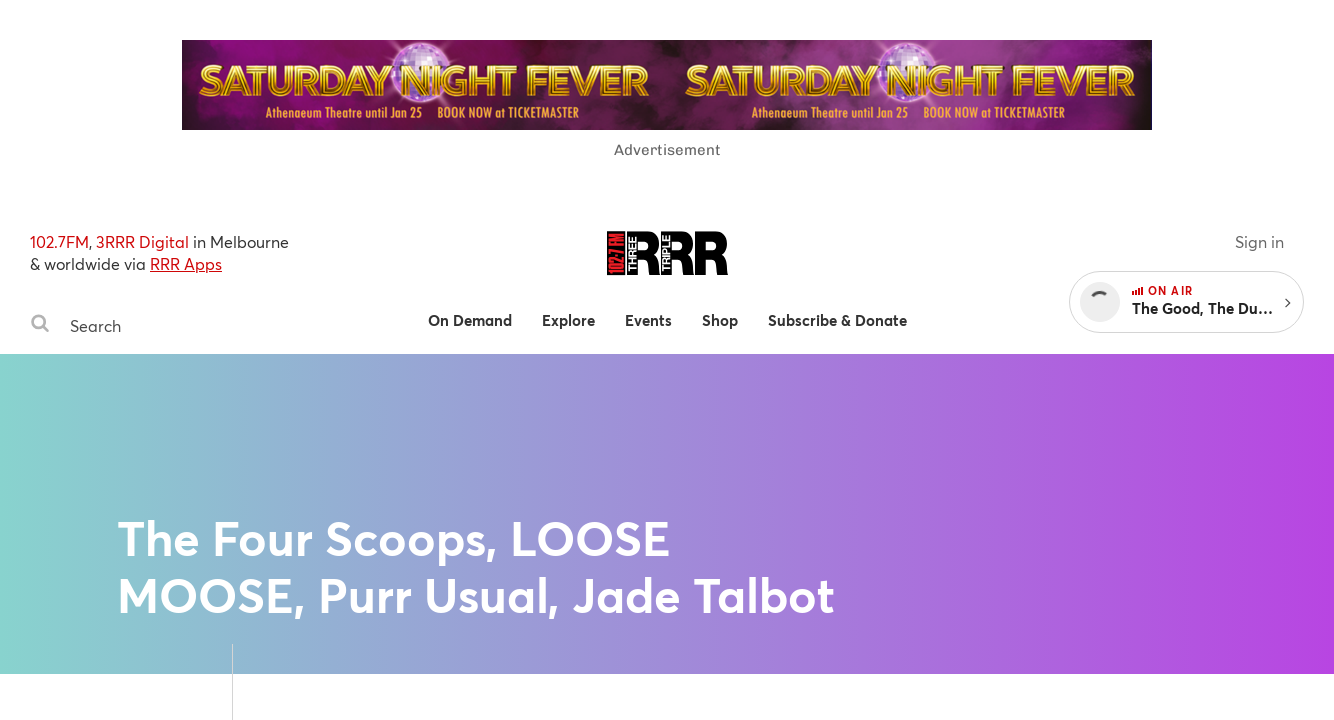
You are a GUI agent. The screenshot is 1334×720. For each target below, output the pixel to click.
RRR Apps (186, 263)
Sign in (1259, 241)
